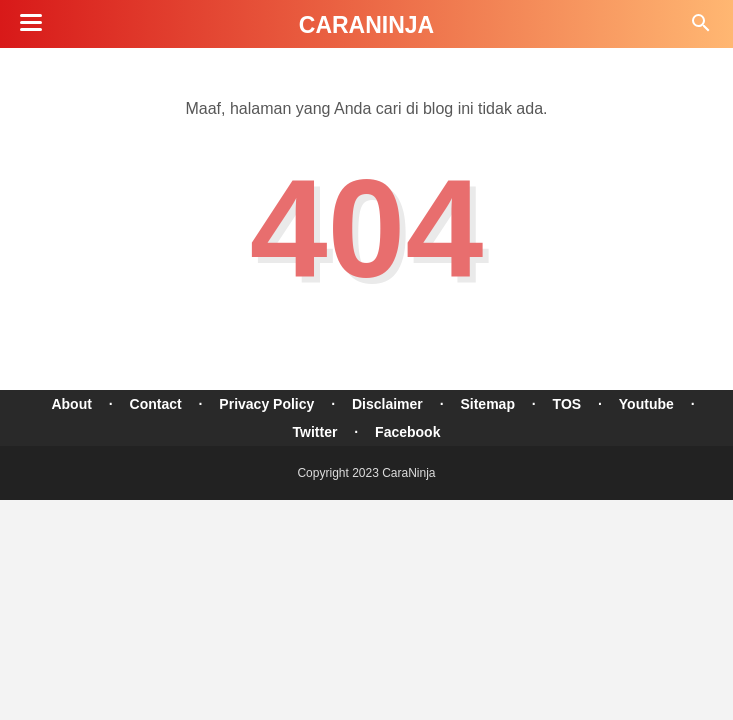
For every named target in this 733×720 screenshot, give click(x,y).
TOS (567, 404)
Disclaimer (387, 404)
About (71, 404)
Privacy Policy (266, 404)
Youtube (646, 404)
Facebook (407, 432)
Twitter (315, 432)
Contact (156, 404)
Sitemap (487, 404)
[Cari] (701, 28)
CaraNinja (366, 25)
